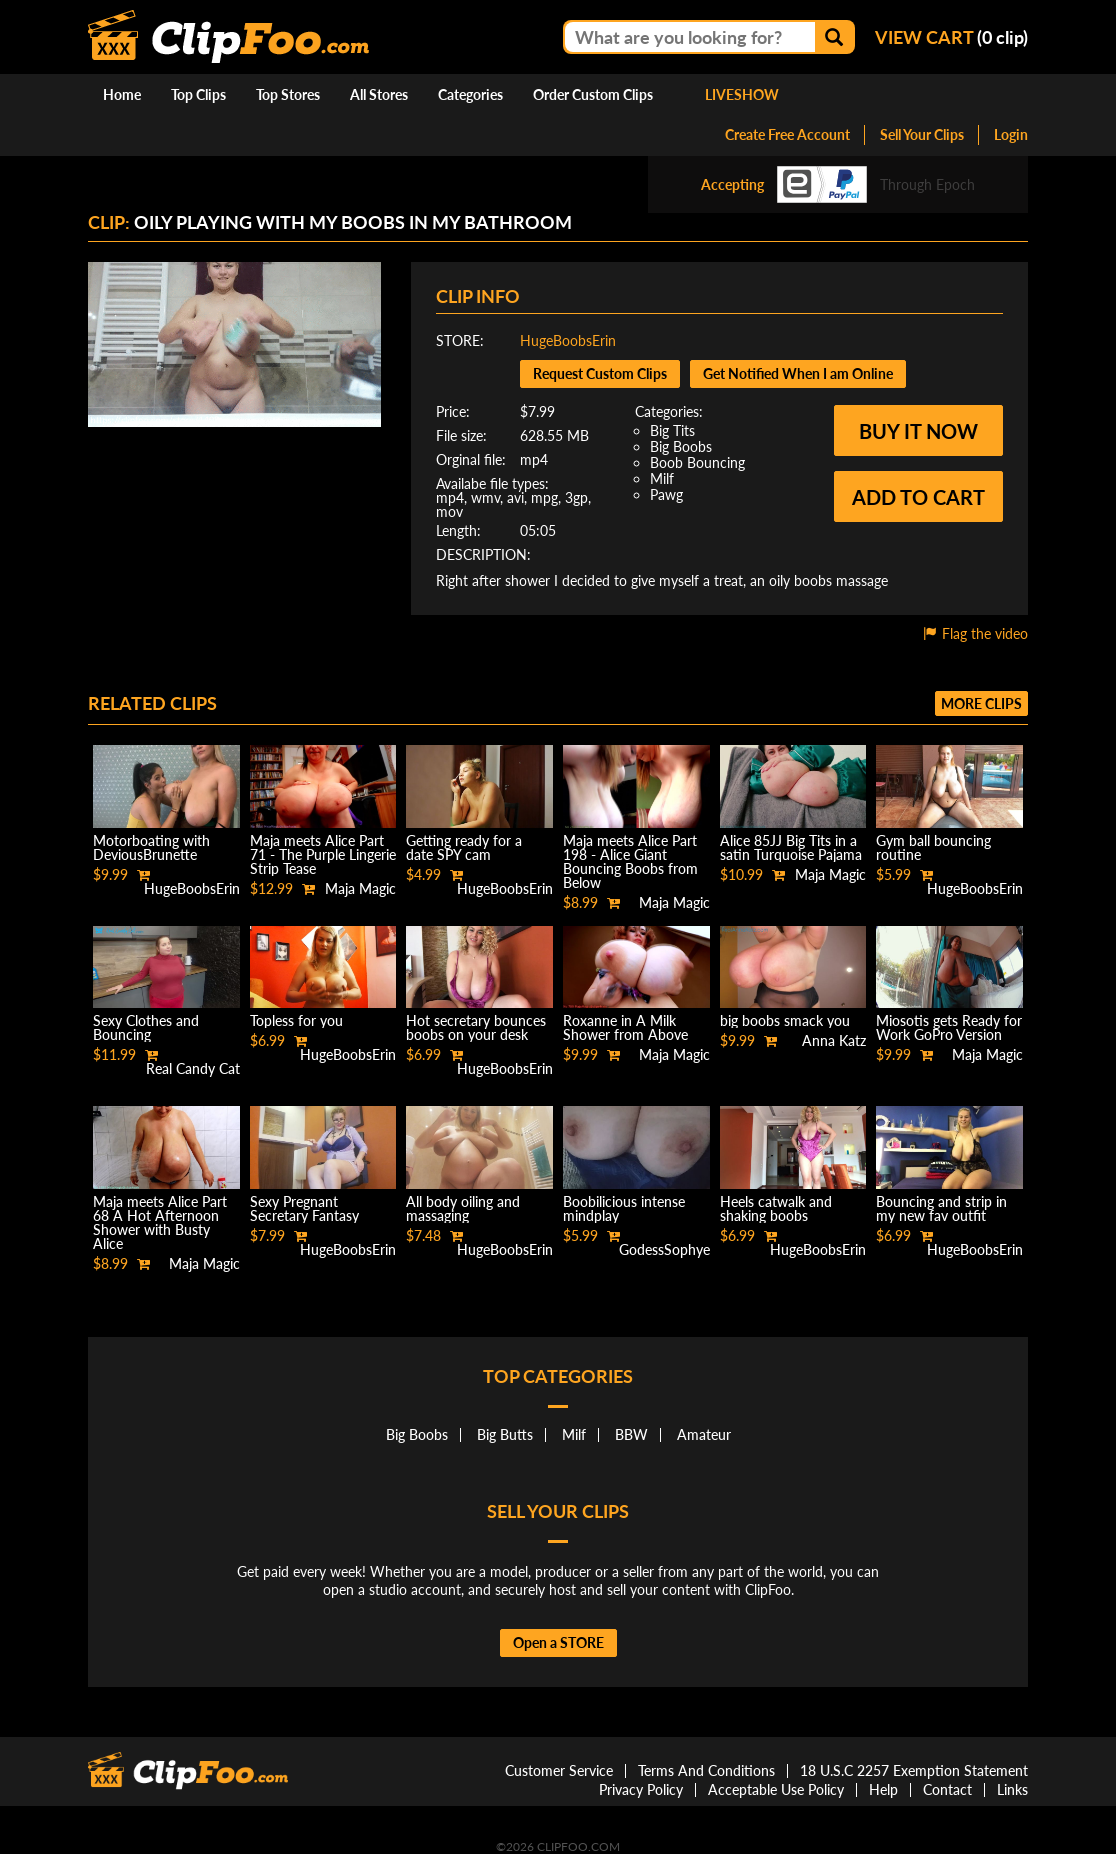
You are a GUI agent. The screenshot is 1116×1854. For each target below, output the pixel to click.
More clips (981, 703)
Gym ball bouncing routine (933, 847)
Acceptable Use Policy (776, 1789)
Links (1012, 1789)
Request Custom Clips (600, 373)
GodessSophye (664, 1249)
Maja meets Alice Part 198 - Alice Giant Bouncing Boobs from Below (630, 861)
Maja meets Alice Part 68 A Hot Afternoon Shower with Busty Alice (160, 1222)
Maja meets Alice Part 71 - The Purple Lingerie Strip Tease (323, 854)
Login (1011, 134)
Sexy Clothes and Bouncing (146, 1027)
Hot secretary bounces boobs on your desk (476, 1027)
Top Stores (288, 94)
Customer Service (559, 1770)
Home (122, 94)
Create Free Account (787, 134)
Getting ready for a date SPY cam (464, 847)
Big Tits (672, 430)
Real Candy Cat (193, 1068)
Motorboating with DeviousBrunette (151, 847)
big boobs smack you (785, 1020)
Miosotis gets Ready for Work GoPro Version (949, 1027)
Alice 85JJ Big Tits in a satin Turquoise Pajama (791, 847)
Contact (947, 1789)
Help (883, 1789)
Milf (662, 478)
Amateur (704, 1434)
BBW (631, 1434)
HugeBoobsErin (568, 340)
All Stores (379, 94)
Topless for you (296, 1020)
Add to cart (918, 497)
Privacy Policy (641, 1789)
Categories (470, 94)
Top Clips (198, 94)
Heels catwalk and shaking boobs (776, 1208)
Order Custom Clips (593, 94)
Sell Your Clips (922, 134)
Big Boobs (681, 446)
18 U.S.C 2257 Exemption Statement (914, 1770)
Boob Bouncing (697, 462)
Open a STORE (558, 1642)
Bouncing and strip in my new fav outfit (941, 1208)
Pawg (666, 494)
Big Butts (505, 1434)
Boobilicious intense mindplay (624, 1208)
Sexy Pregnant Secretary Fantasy (304, 1208)
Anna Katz (834, 1040)
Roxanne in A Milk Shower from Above (625, 1027)
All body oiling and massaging (463, 1208)
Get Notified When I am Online (798, 373)
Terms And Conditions (706, 1770)
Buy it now (918, 431)
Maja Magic (360, 888)
